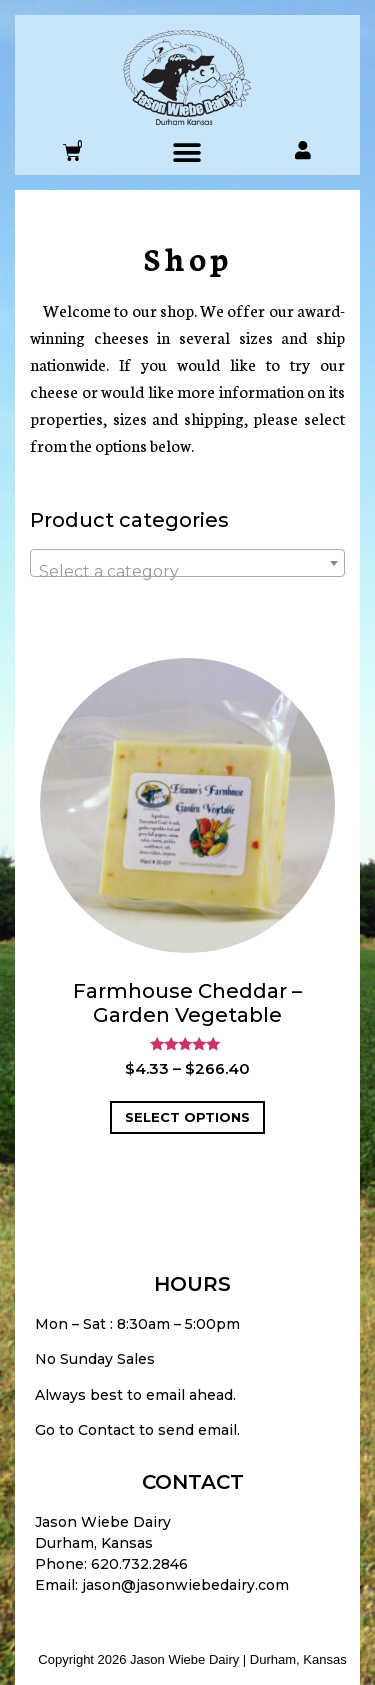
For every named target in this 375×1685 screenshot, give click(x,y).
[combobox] (187, 563)
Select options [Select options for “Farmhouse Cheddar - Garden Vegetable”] (187, 1117)
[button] (187, 152)
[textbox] (187, 572)
